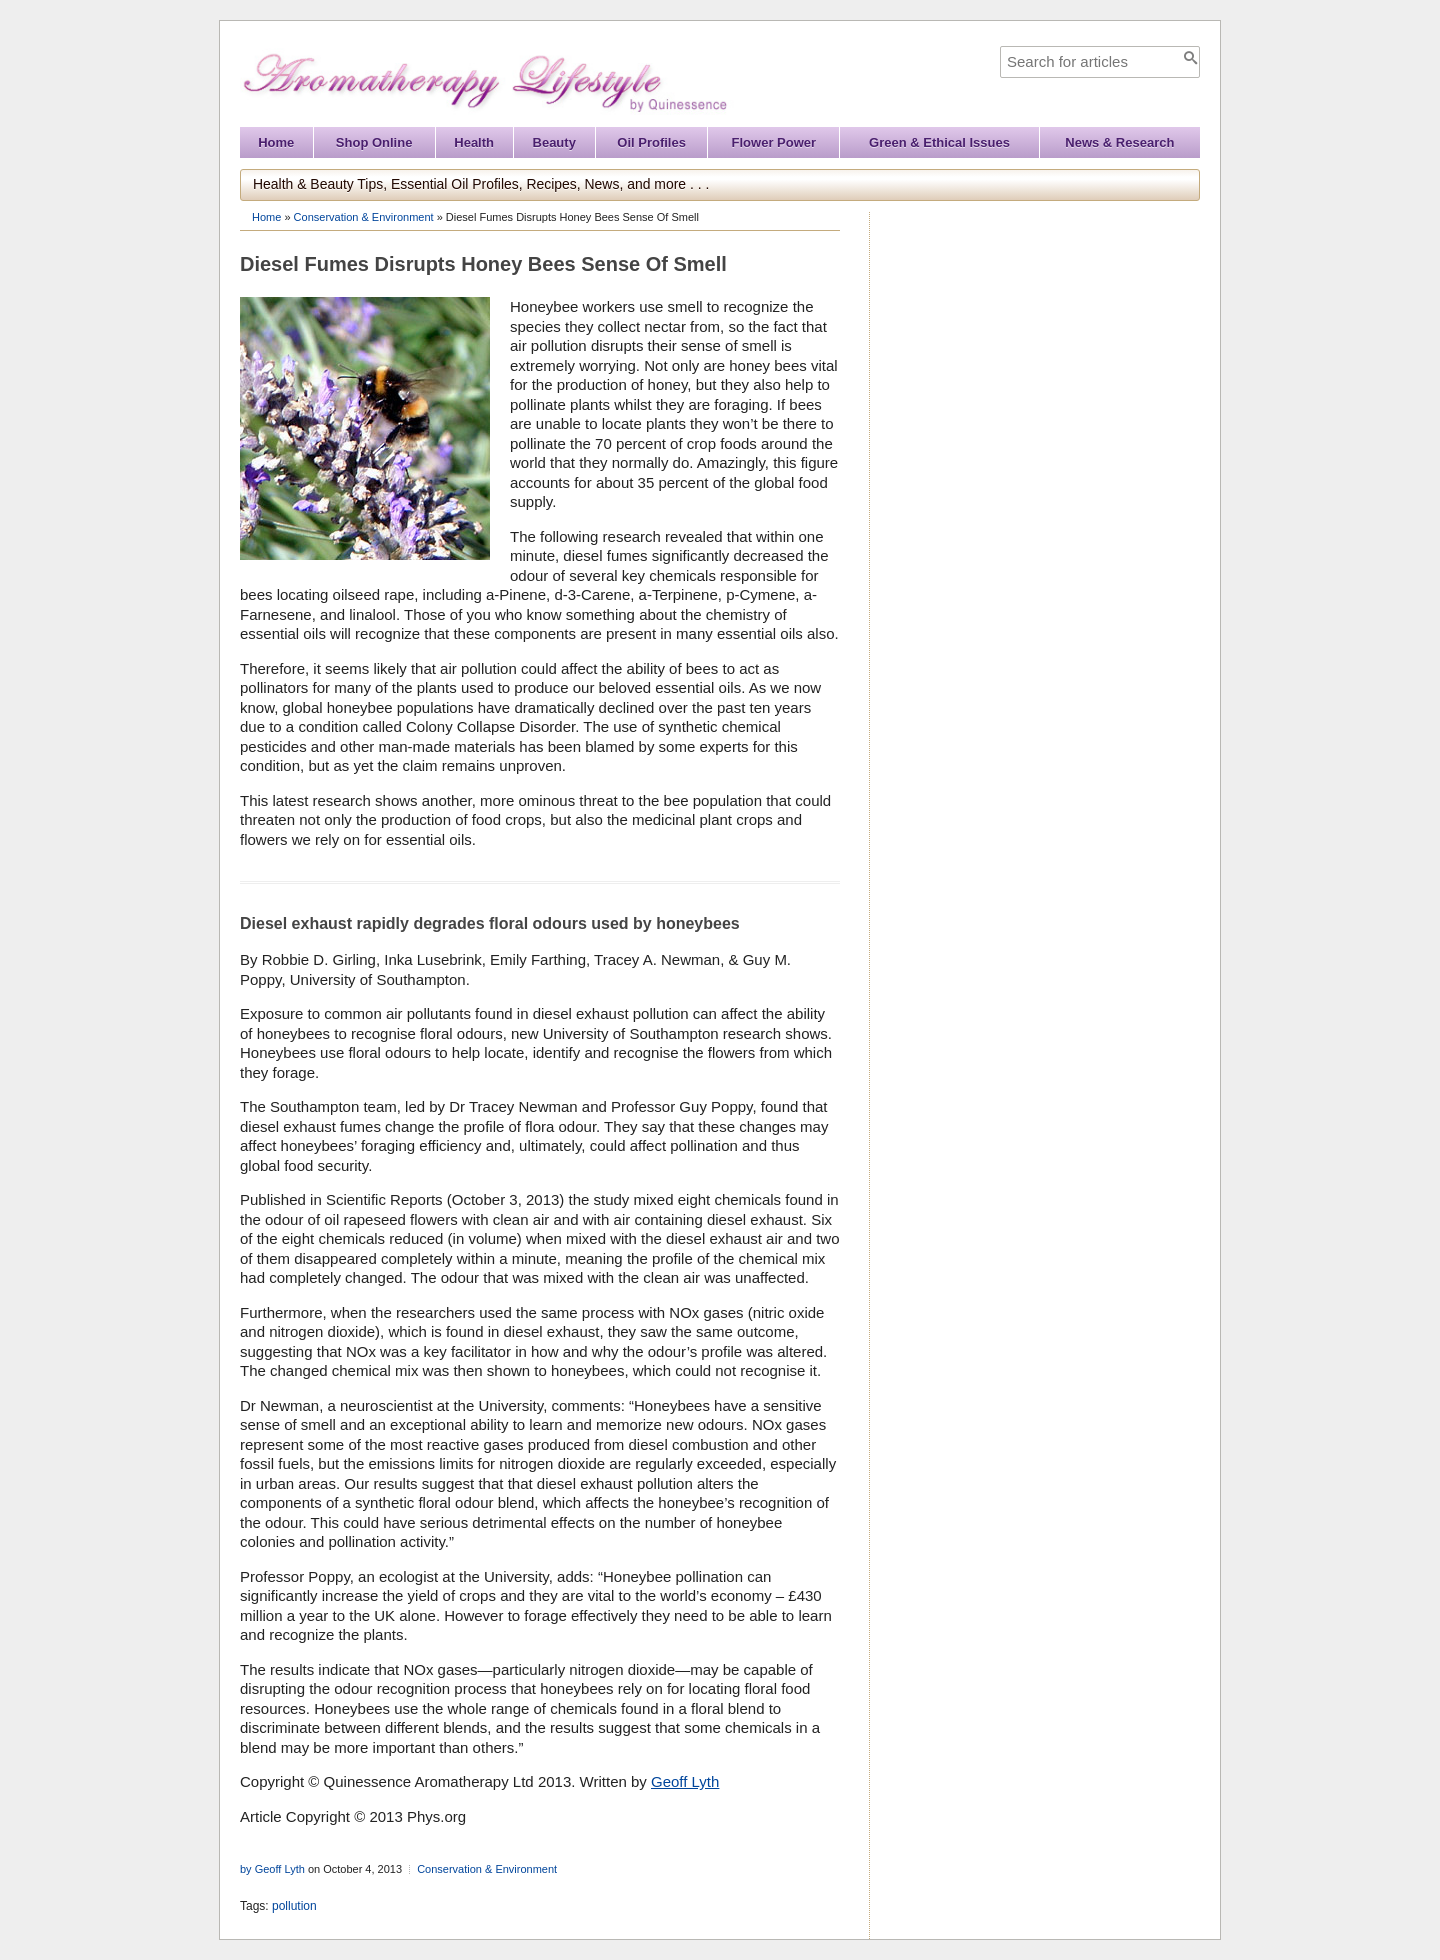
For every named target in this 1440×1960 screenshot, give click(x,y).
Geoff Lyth (685, 1781)
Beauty (554, 142)
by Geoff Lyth (272, 1869)
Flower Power (774, 142)
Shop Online (374, 142)
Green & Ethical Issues (939, 142)
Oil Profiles (651, 142)
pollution (294, 1906)
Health (474, 142)
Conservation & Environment (364, 217)
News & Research (1119, 142)
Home (276, 142)
